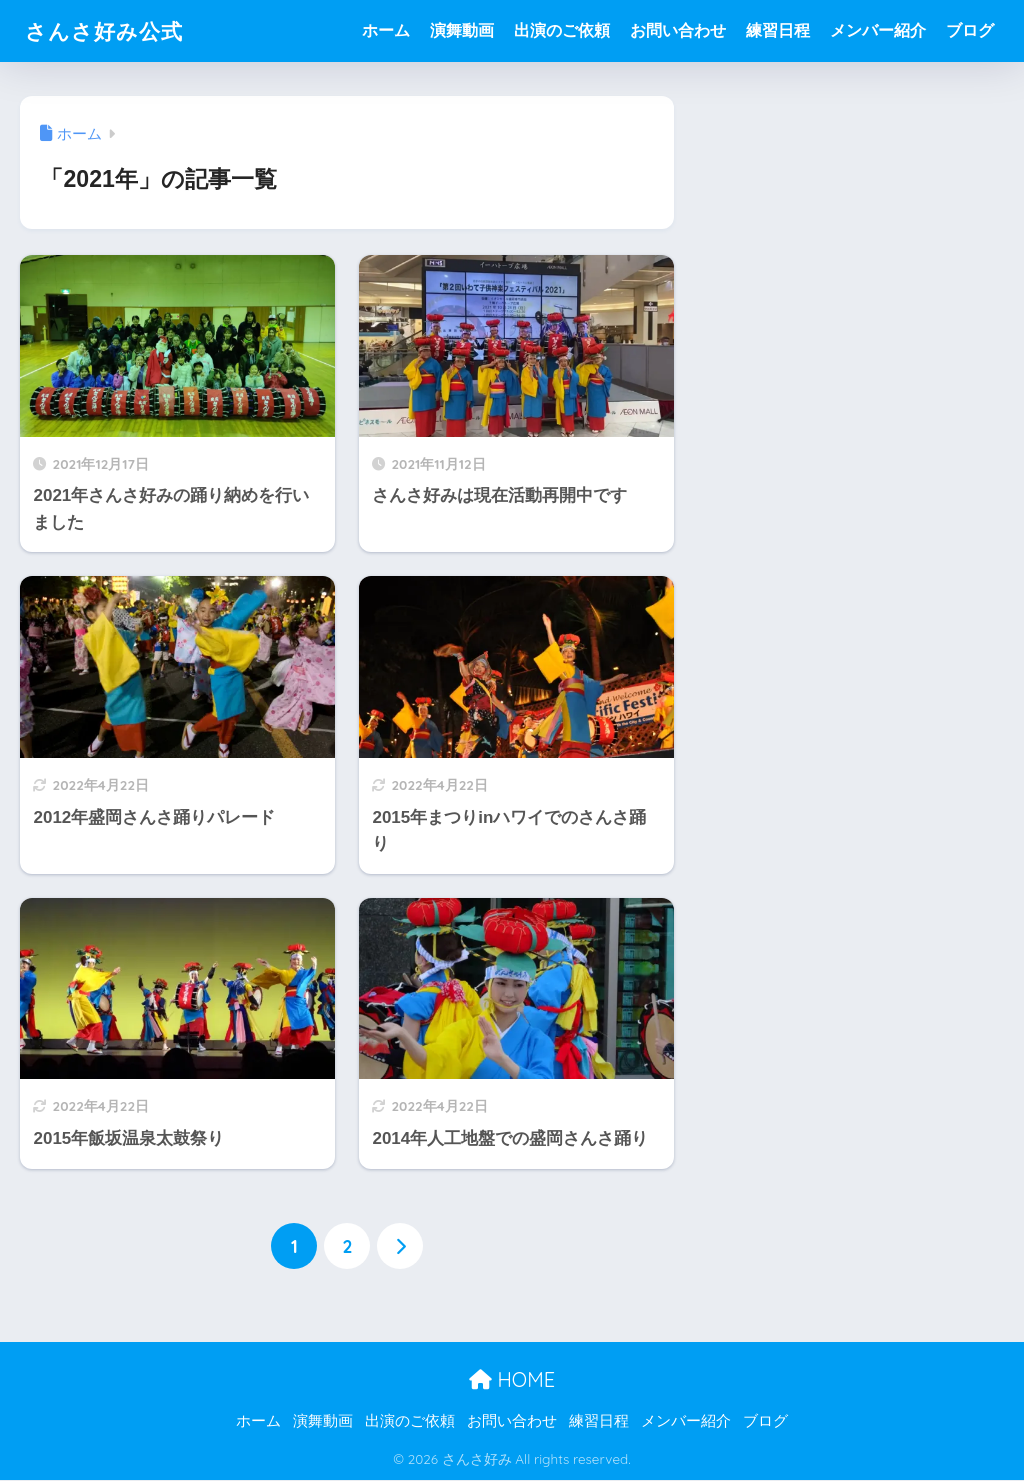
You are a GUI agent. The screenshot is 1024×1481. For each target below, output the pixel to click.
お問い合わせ (678, 30)
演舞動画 (462, 30)
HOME (512, 1379)
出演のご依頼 (562, 30)
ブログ (970, 30)
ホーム (386, 30)
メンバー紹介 (878, 30)
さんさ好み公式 (111, 30)
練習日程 (778, 30)
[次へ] (400, 1246)
